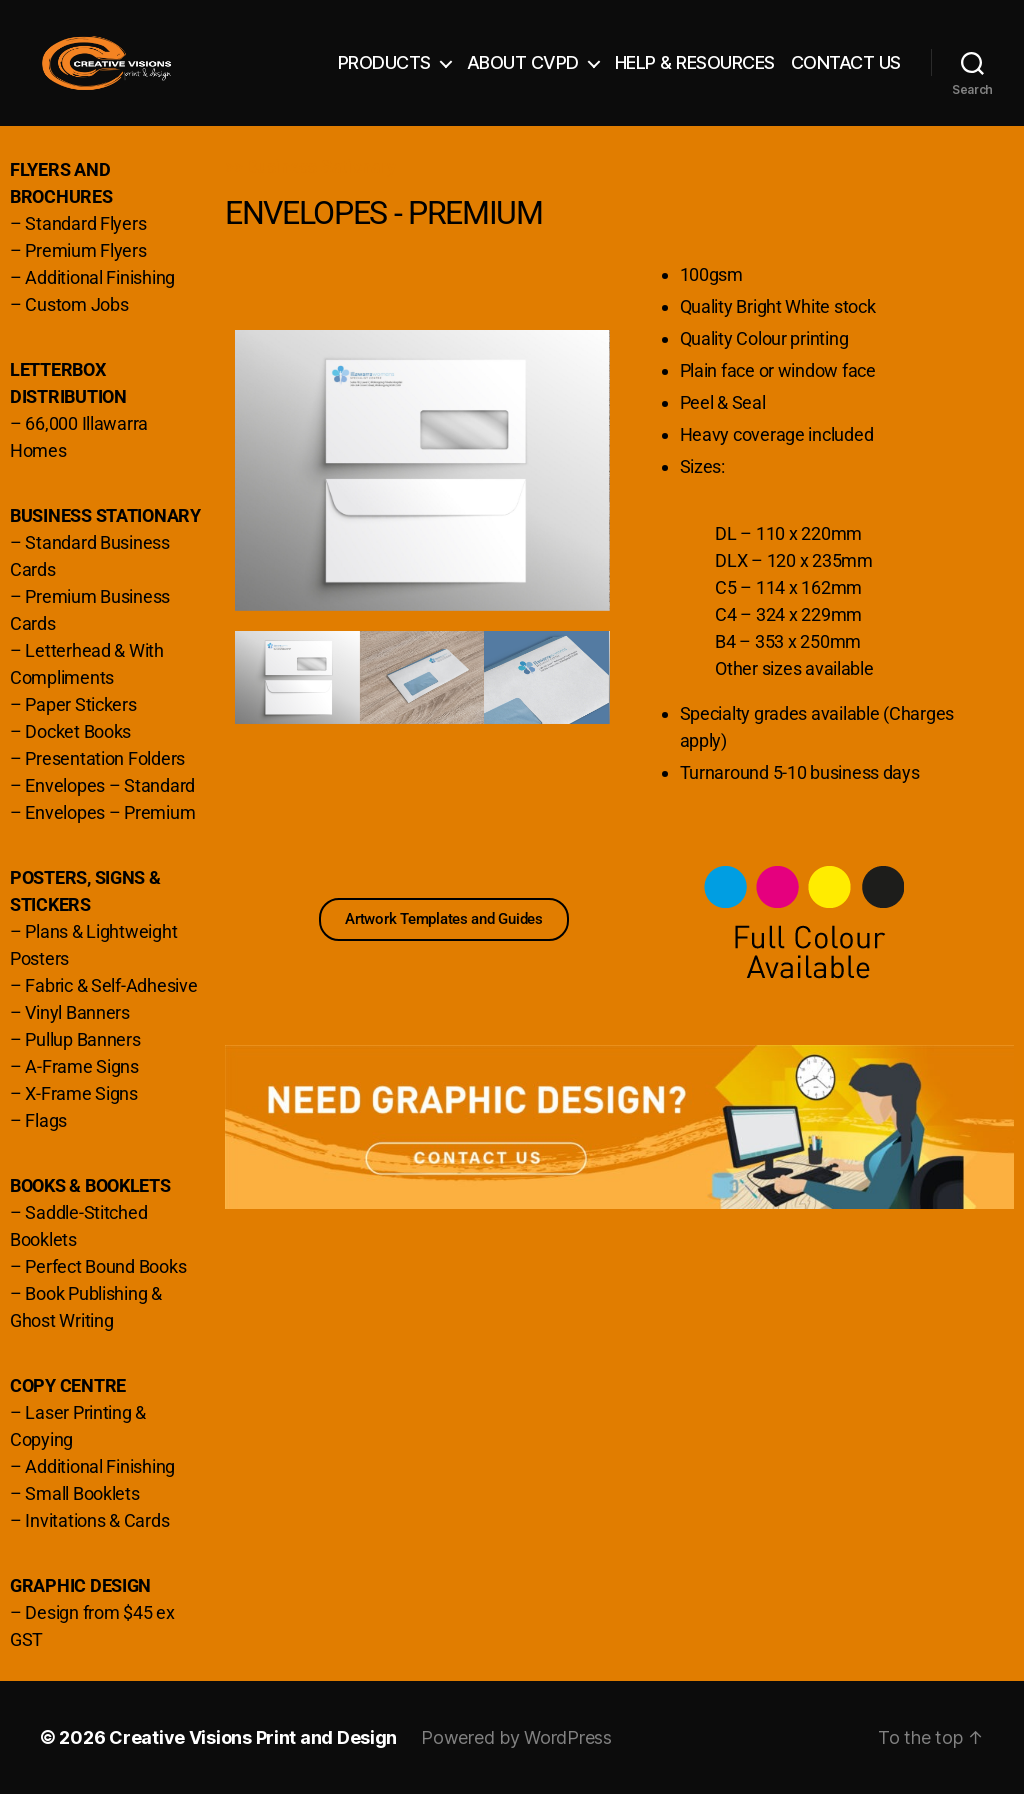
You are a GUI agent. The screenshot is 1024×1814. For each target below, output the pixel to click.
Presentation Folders (105, 778)
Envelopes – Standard (110, 805)
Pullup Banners (82, 1059)
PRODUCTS (384, 72)
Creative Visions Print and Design (253, 1757)
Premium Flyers (85, 270)
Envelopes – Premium (110, 832)
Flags (46, 1140)
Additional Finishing (100, 297)
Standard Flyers (85, 243)
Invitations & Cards (97, 1540)
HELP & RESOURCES (695, 72)
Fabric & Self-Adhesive (111, 1005)
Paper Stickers (80, 724)
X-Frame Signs (81, 1113)
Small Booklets (82, 1513)
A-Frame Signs (82, 1086)
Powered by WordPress (516, 1757)
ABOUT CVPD (523, 72)
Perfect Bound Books (105, 1286)
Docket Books (78, 751)
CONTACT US (846, 72)
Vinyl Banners (77, 1032)
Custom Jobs (76, 324)
